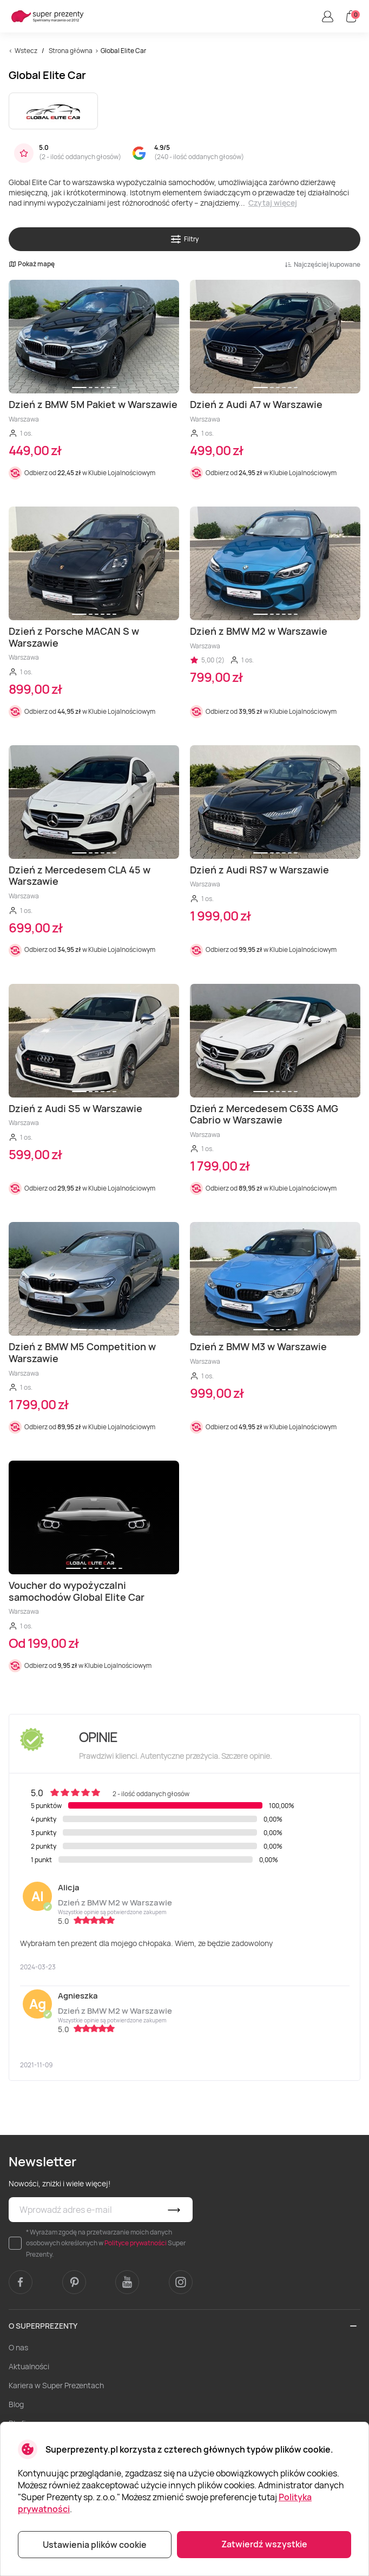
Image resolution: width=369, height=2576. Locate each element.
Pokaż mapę (32, 264)
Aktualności (29, 2366)
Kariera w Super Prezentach (56, 2385)
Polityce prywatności (135, 2243)
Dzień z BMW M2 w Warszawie (115, 1902)
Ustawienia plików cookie (95, 2545)
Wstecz (26, 50)
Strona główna (71, 50)
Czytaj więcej (272, 203)
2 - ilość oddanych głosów (80, 156)
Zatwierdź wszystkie (264, 2544)
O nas (18, 2347)
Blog (16, 2404)
